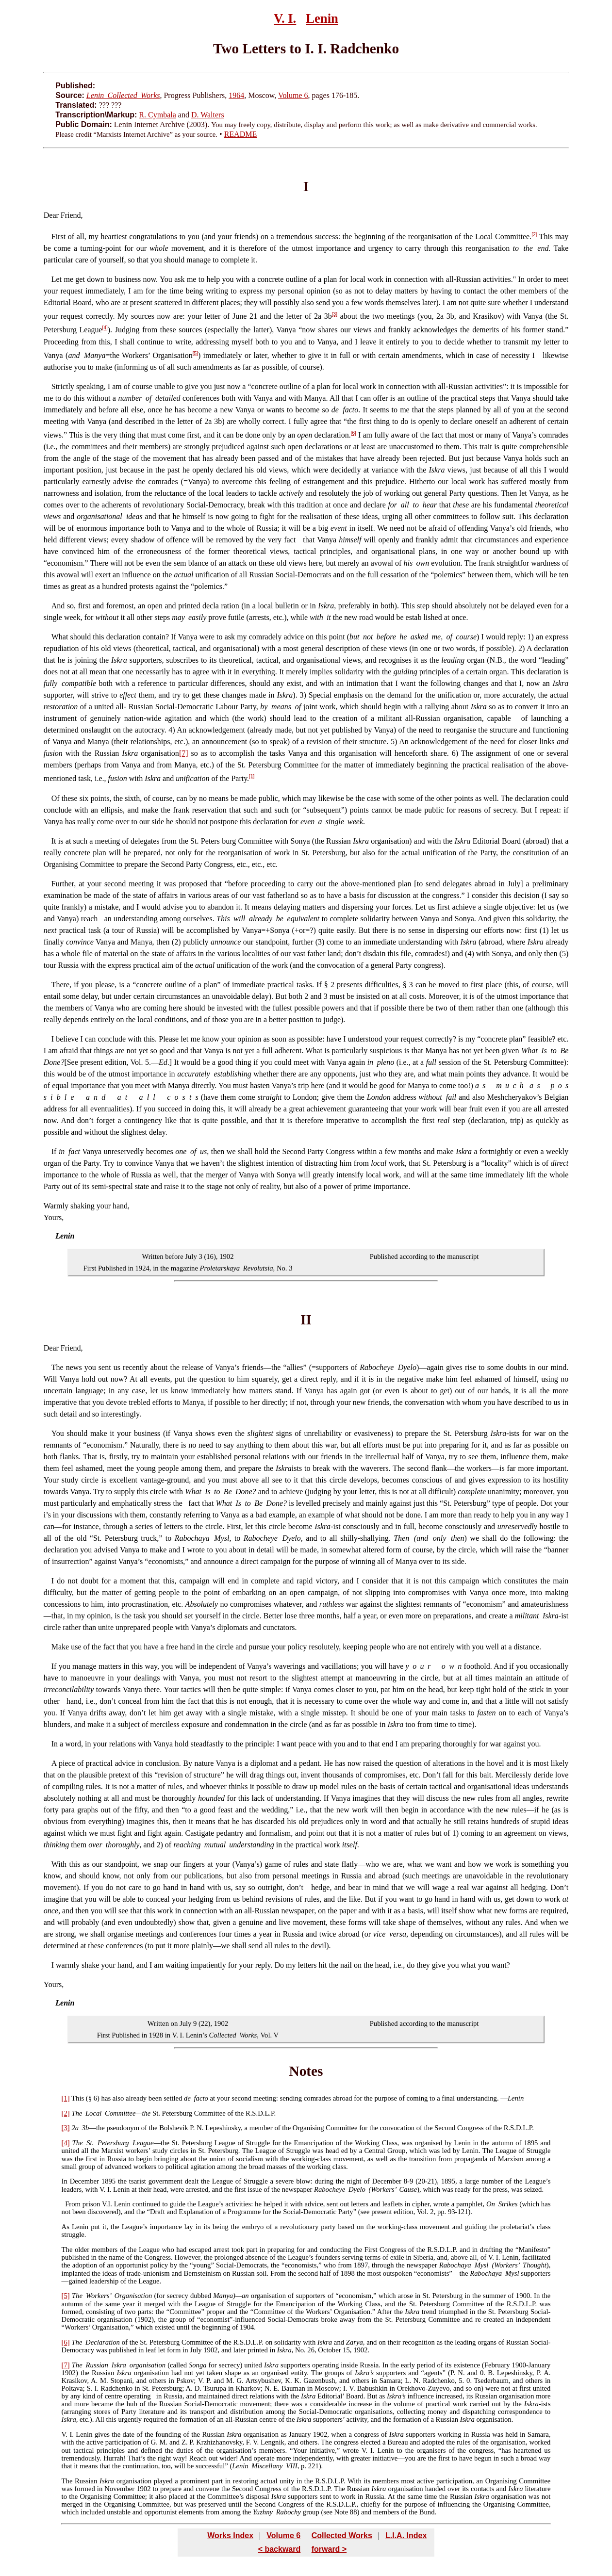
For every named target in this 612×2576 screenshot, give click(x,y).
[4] (105, 327)
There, (61, 984)
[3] (334, 314)
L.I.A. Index (406, 2535)
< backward (279, 2549)
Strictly (62, 386)
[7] (183, 753)
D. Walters (207, 115)
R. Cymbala (157, 115)
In (54, 1744)
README (240, 134)
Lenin (322, 18)
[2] (534, 234)
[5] (195, 353)
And (58, 606)
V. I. (285, 18)
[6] (353, 433)
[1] (251, 776)
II (306, 1319)
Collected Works (342, 2535)
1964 (236, 95)
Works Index (230, 2535)
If (54, 1151)
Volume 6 (293, 95)
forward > (329, 2549)
